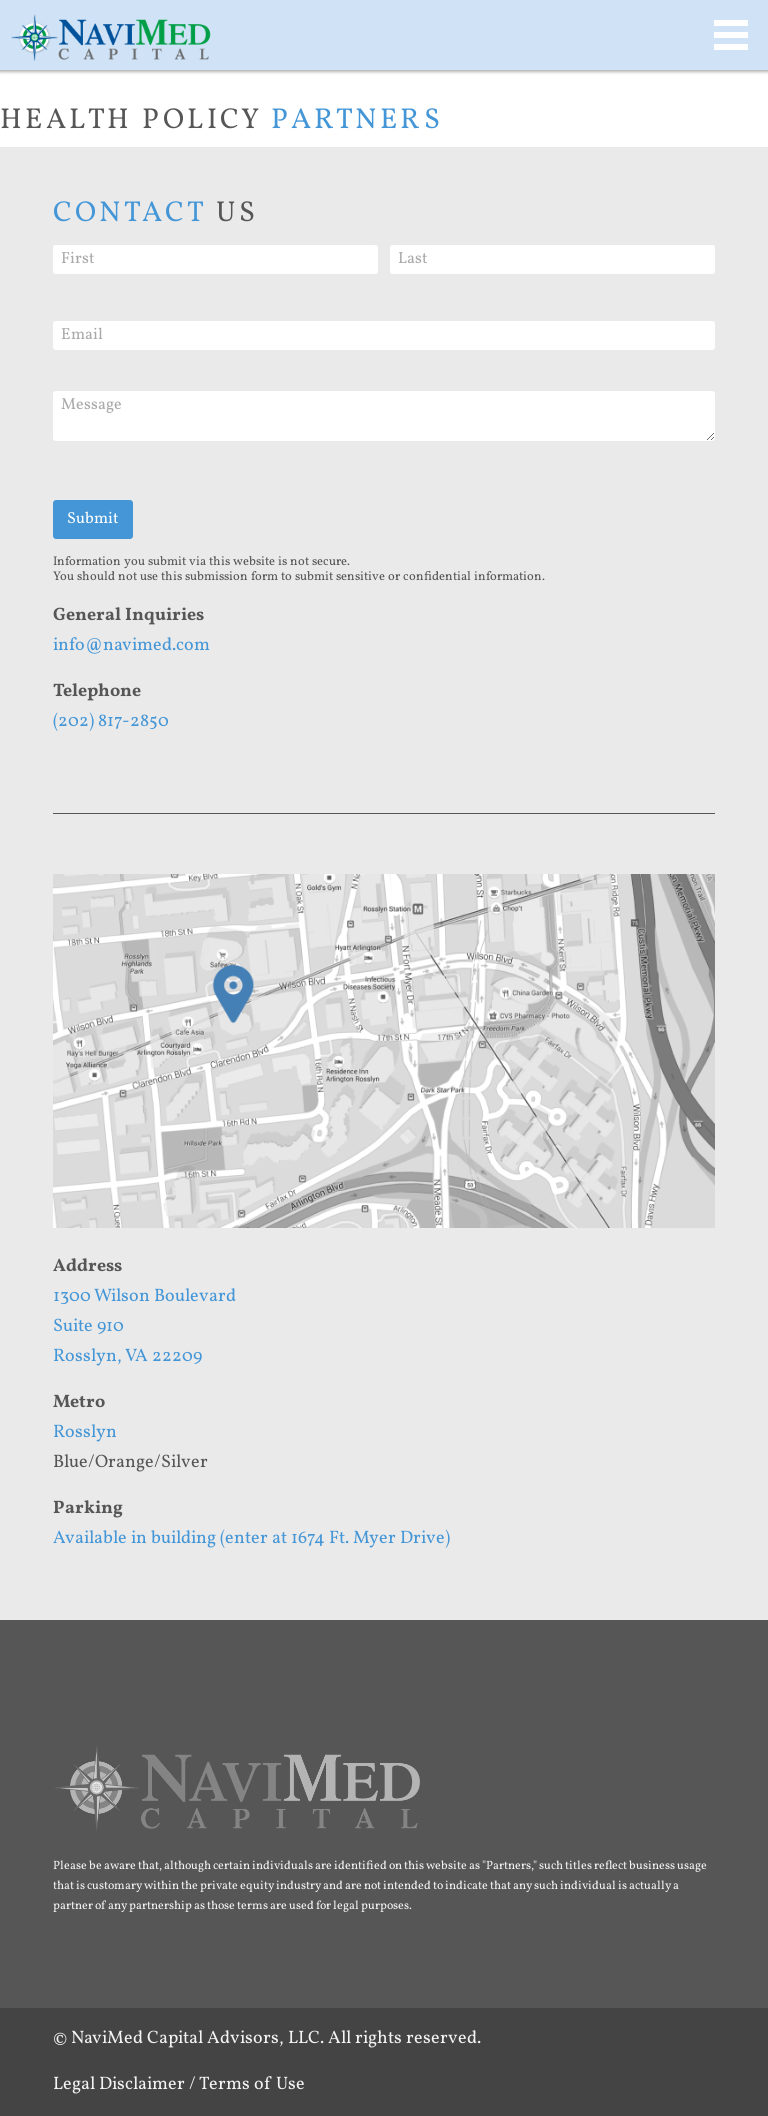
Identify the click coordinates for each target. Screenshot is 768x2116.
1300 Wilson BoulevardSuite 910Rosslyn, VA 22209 (144, 1326)
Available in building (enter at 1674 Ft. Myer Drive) (251, 1538)
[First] (215, 259)
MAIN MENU (731, 35)
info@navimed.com (131, 645)
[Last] (552, 259)
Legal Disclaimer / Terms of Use (179, 2084)
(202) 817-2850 (111, 721)
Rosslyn (85, 1432)
